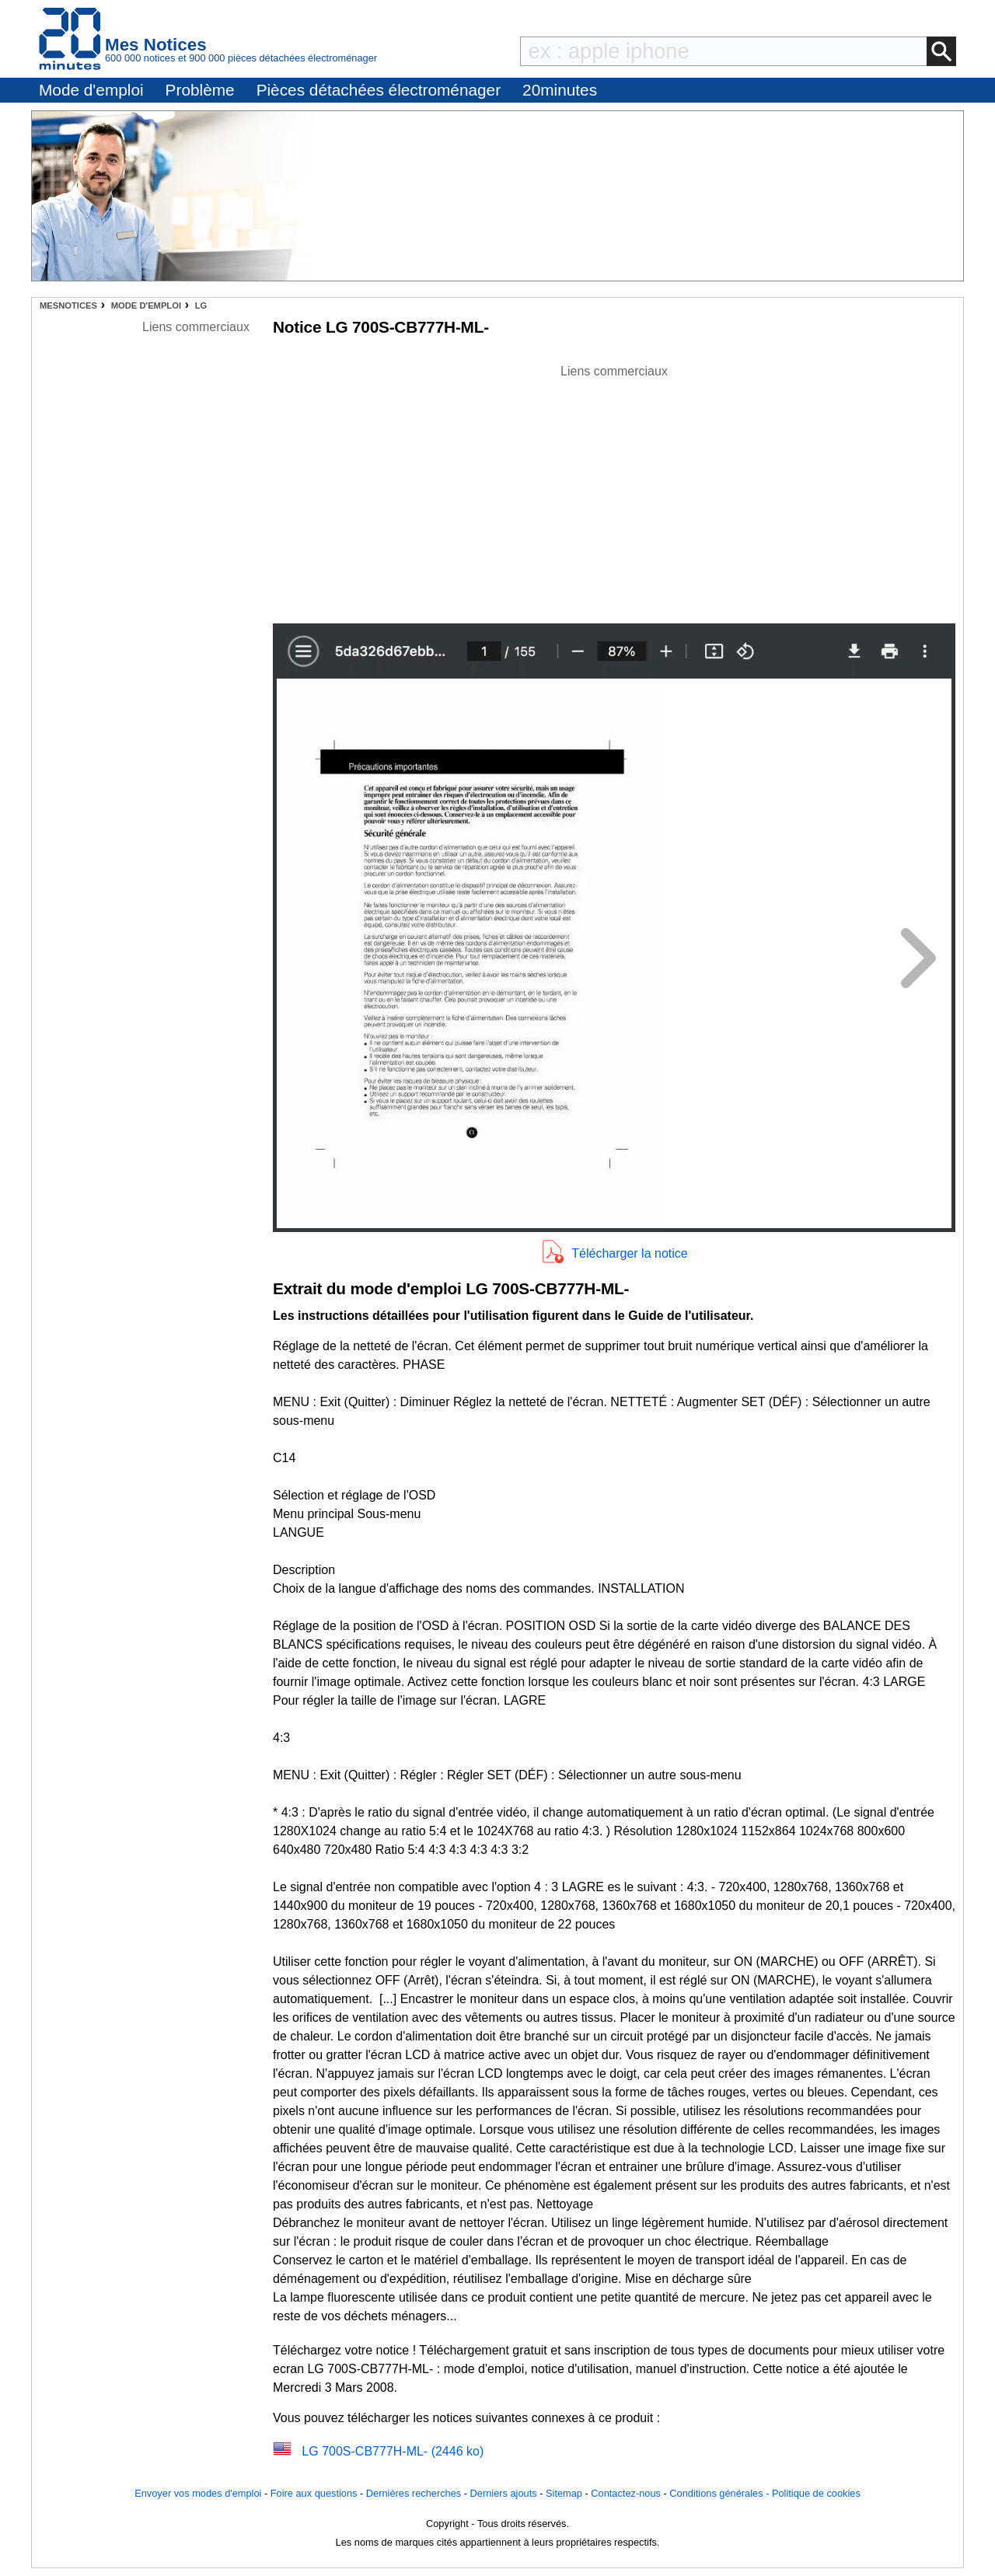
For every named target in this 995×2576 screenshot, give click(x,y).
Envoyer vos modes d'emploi (197, 2493)
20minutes (559, 90)
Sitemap (564, 2493)
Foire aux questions (314, 2493)
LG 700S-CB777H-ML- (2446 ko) (393, 2451)
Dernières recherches (413, 2493)
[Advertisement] (614, 490)
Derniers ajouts (503, 2493)
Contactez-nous (626, 2493)
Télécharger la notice (629, 1253)
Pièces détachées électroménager (379, 90)
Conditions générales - (720, 2493)
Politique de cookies (816, 2493)
